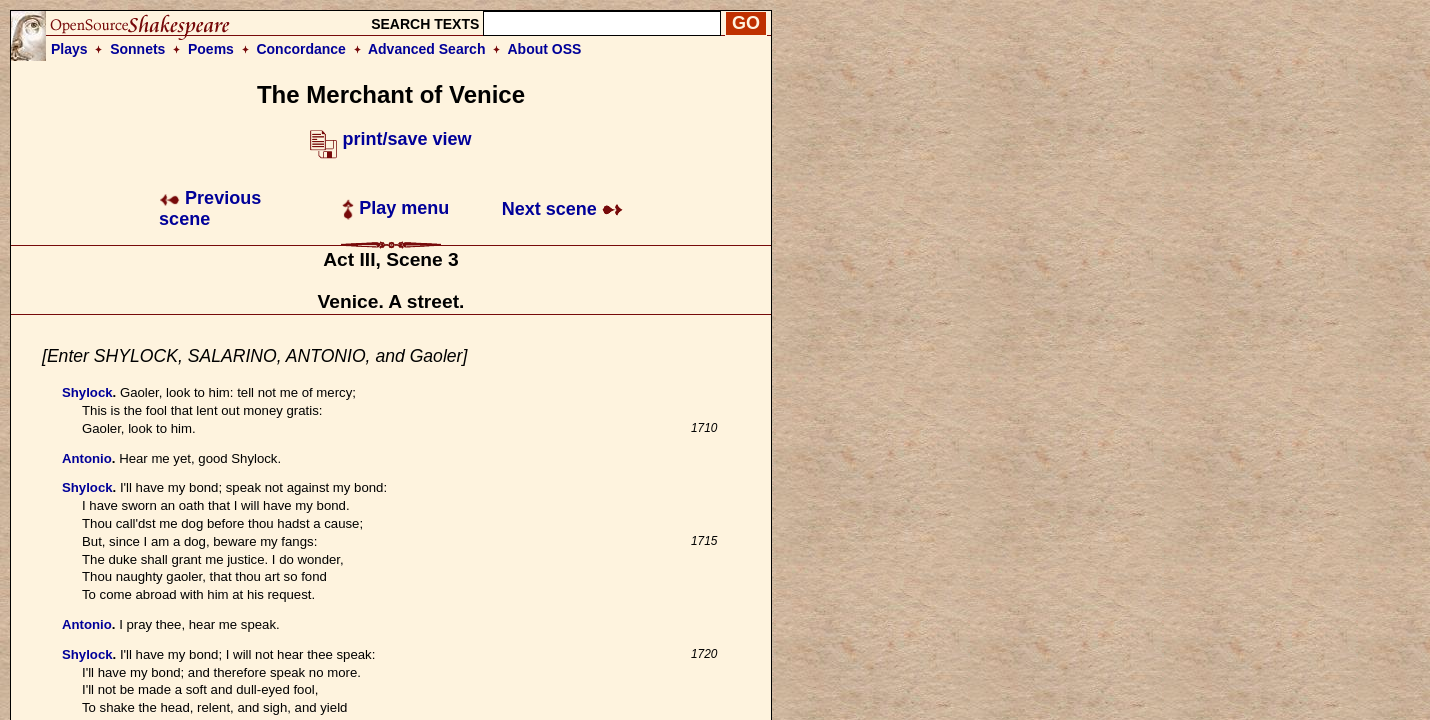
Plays (69, 49)
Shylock (87, 392)
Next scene (562, 209)
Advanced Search (427, 49)
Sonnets (137, 49)
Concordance (300, 49)
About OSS (545, 49)
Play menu (395, 208)
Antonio (87, 458)
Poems (211, 49)
